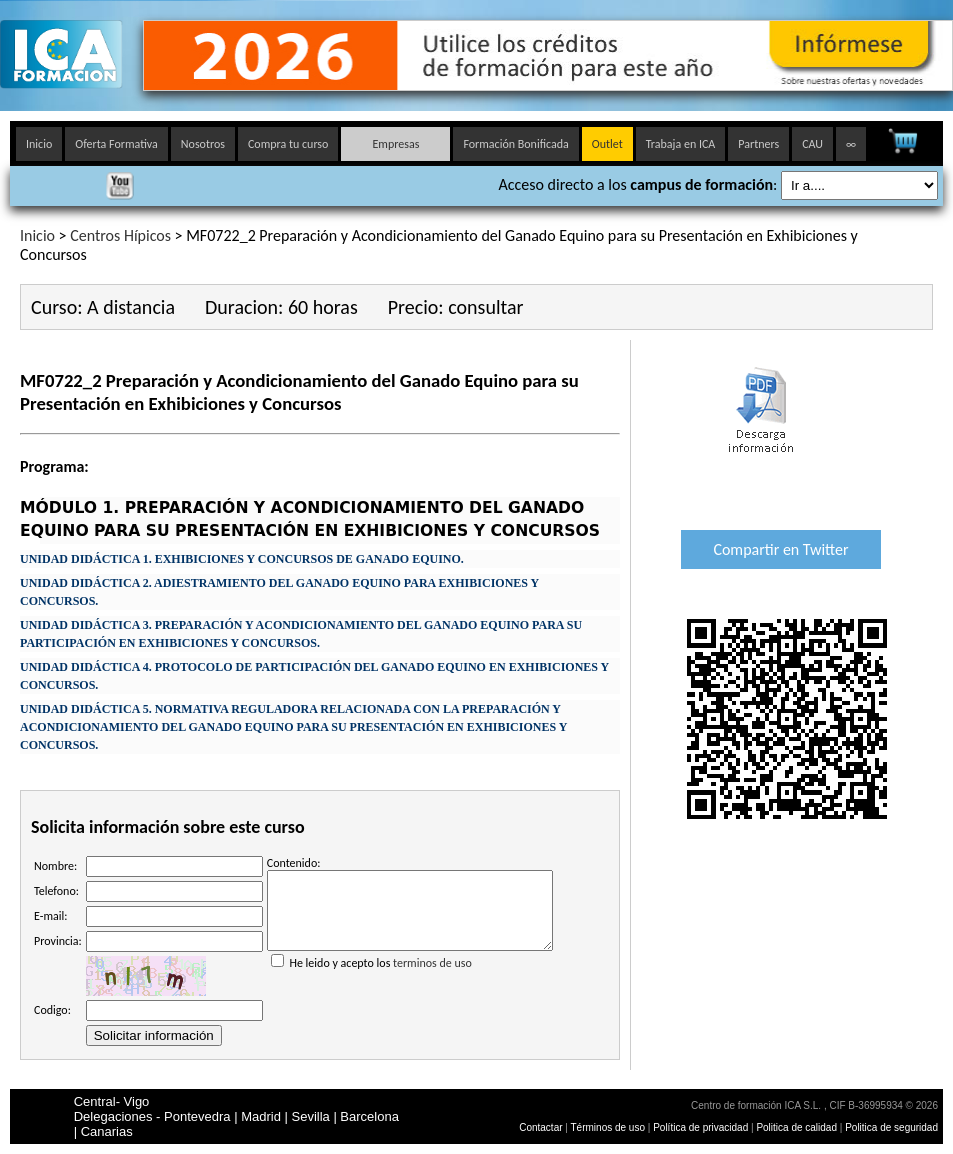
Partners (758, 144)
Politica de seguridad (891, 1127)
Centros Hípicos (120, 235)
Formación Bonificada (515, 144)
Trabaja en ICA (681, 144)
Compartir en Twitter (780, 549)
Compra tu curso (288, 144)
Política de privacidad (702, 1127)
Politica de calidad (796, 1127)
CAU (812, 144)
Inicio (39, 144)
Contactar (540, 1127)
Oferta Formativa (116, 144)
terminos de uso (432, 978)
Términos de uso (608, 1127)
